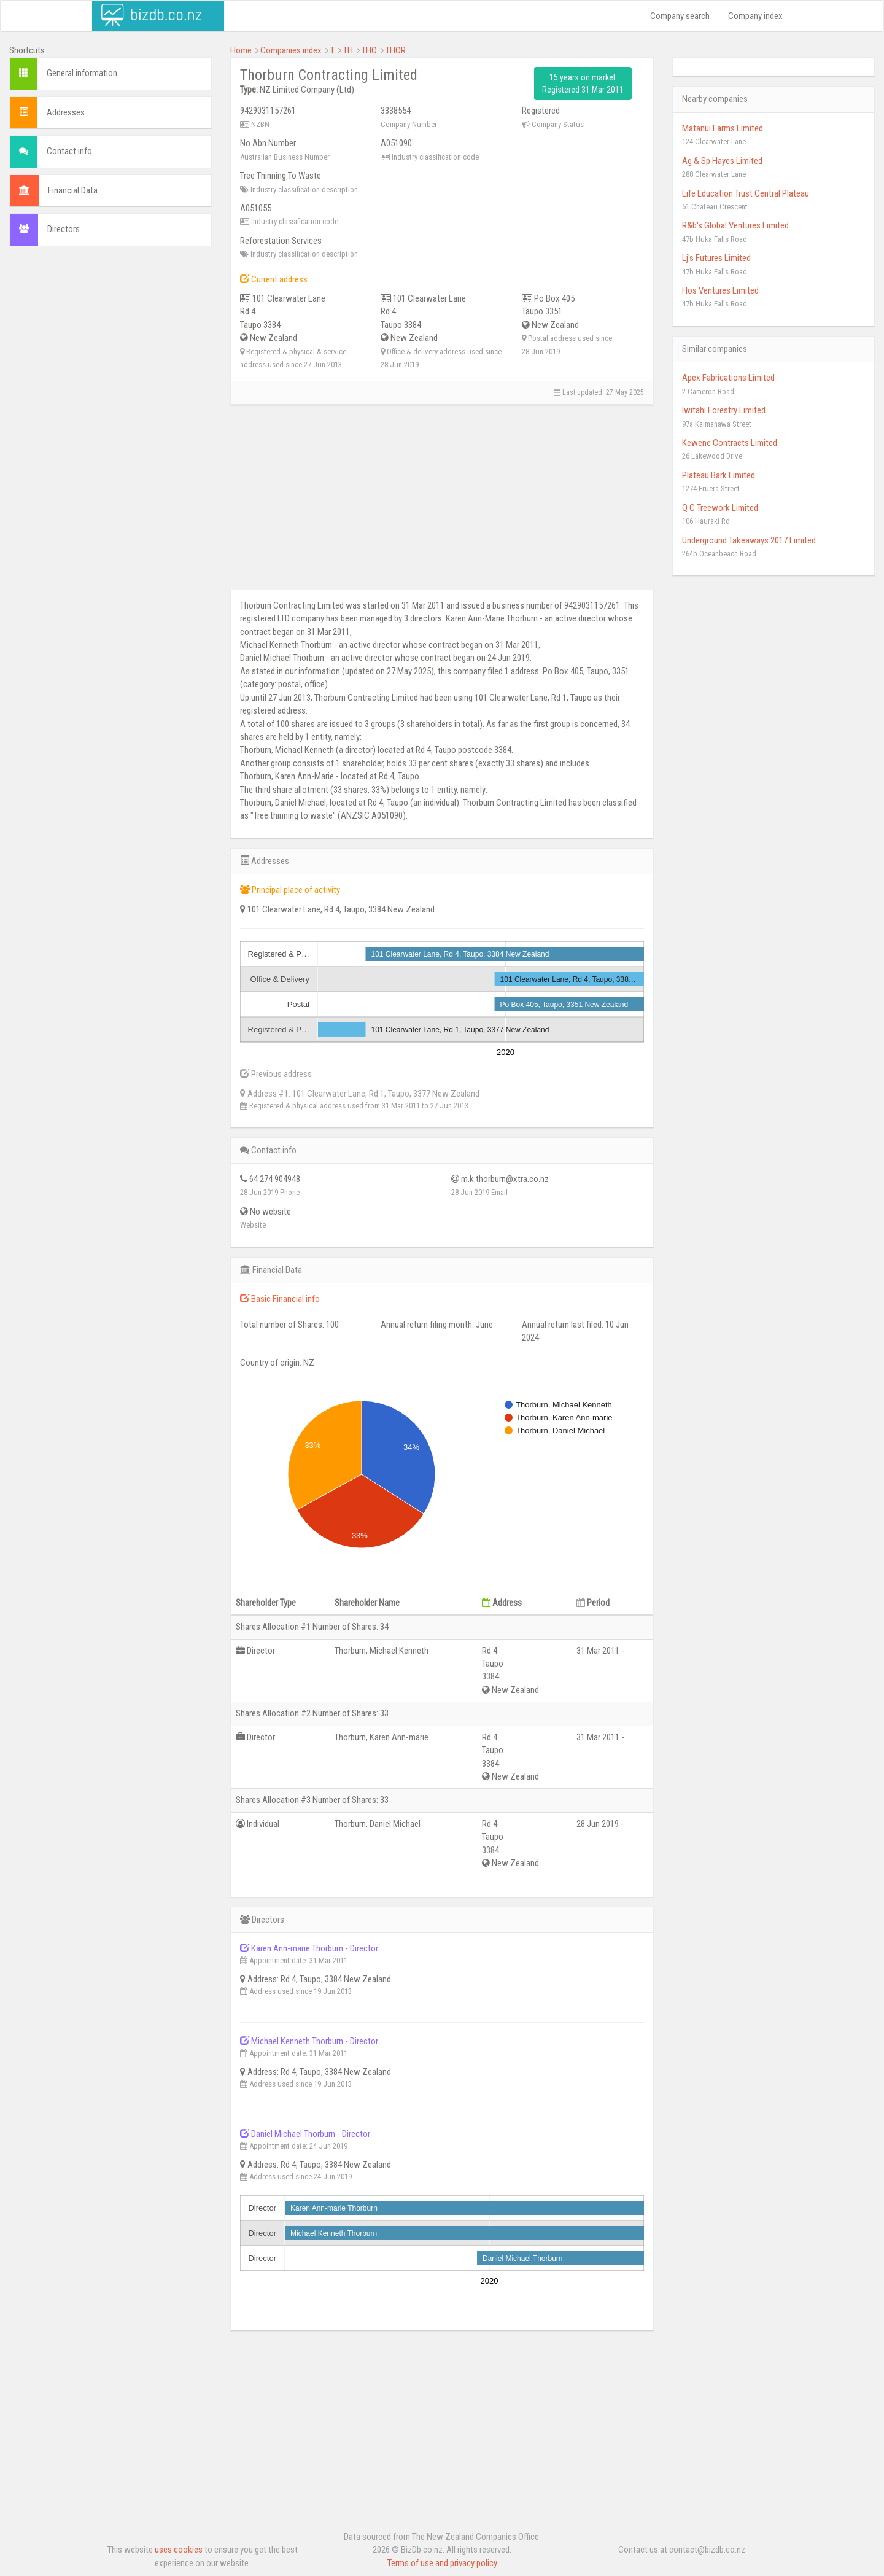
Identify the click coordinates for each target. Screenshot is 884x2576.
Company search (680, 15)
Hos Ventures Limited (720, 290)
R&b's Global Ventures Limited (735, 225)
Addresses (66, 112)
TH (348, 50)
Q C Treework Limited (720, 507)
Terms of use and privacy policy (442, 2563)
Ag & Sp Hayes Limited (722, 160)
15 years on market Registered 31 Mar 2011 (583, 83)
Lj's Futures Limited (716, 257)
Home (241, 50)
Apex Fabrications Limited (728, 377)
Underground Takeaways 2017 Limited (749, 540)
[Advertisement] (110, 335)
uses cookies (179, 2549)
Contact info (69, 151)
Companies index (291, 50)
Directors (63, 229)
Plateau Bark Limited (718, 475)
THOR (396, 50)
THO (369, 50)
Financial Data (73, 190)
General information (82, 73)
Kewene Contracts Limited (729, 442)
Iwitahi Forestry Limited (724, 410)
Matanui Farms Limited (722, 128)
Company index (755, 15)
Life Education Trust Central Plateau (745, 193)
